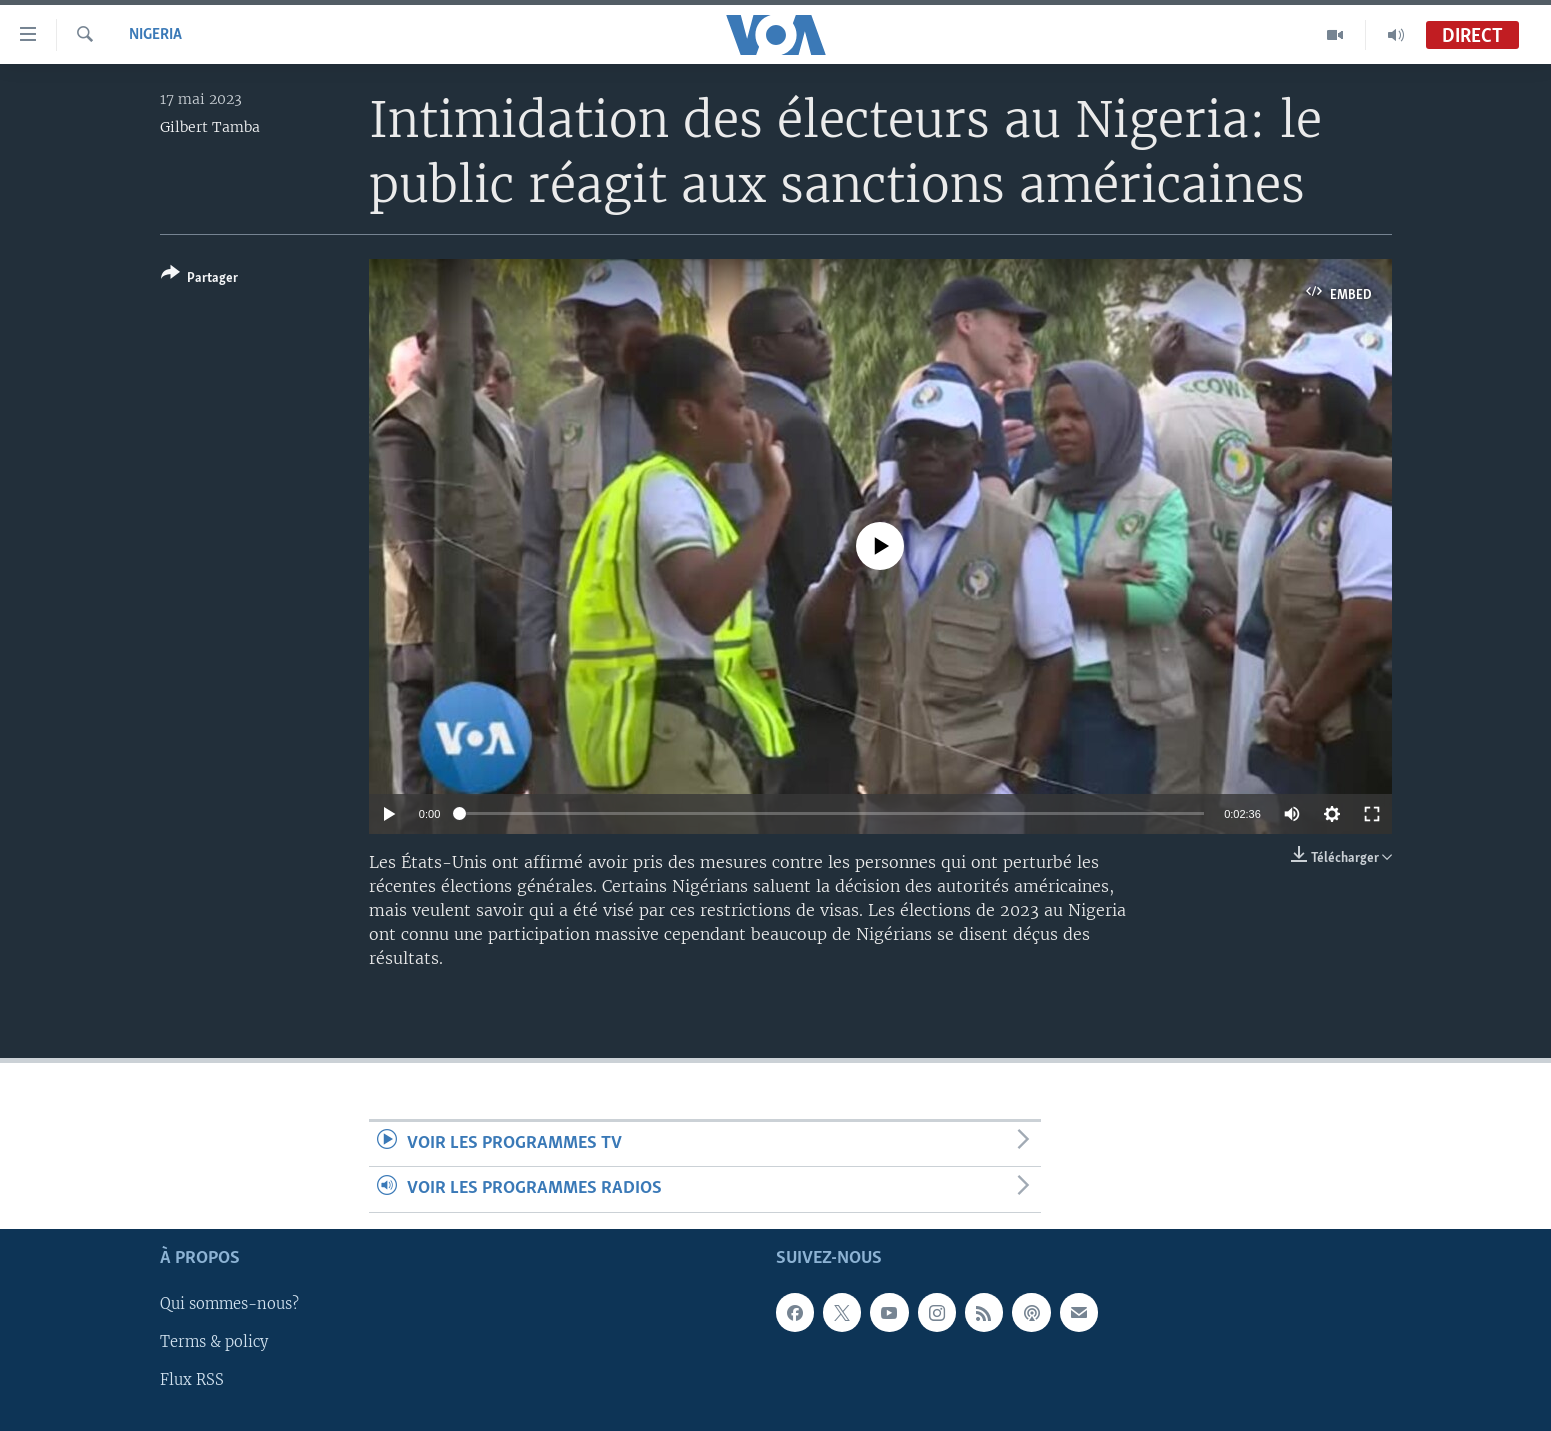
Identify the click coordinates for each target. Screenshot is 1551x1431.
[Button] (199, 279)
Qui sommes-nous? (229, 1304)
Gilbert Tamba (210, 127)
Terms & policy (214, 1342)
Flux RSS (192, 1380)
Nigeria (155, 35)
